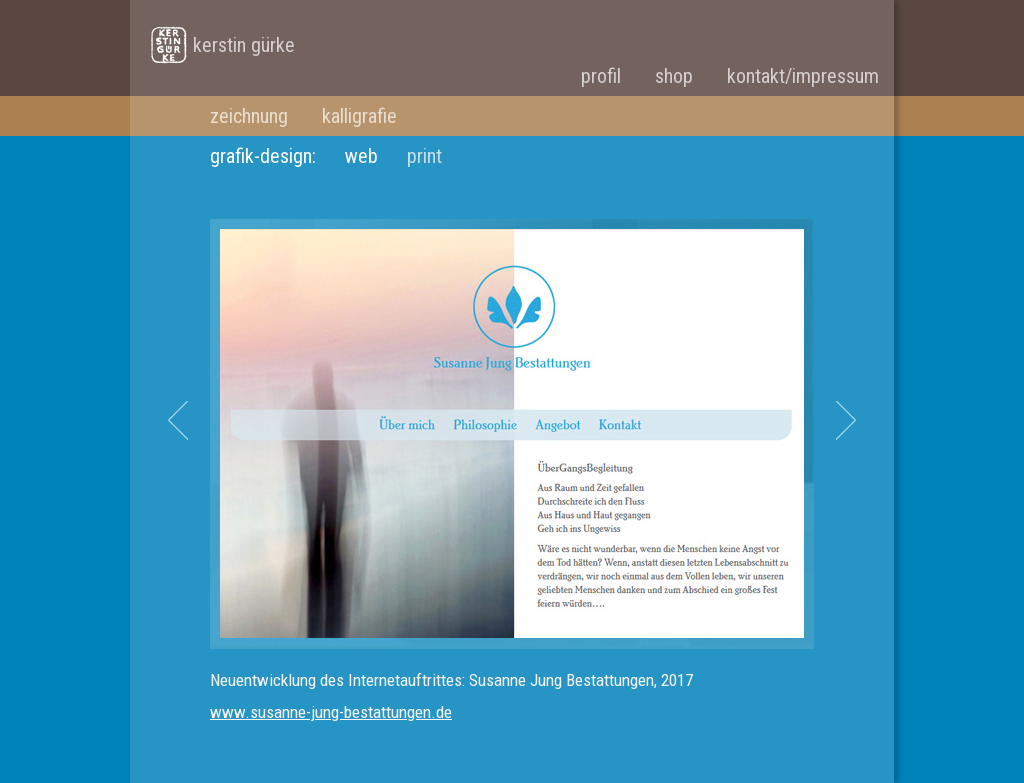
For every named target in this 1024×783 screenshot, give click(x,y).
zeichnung (249, 116)
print (424, 156)
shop (674, 76)
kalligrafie (359, 116)
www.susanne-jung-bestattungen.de (331, 712)
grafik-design (261, 156)
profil (601, 76)
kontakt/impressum (803, 76)
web (361, 156)
